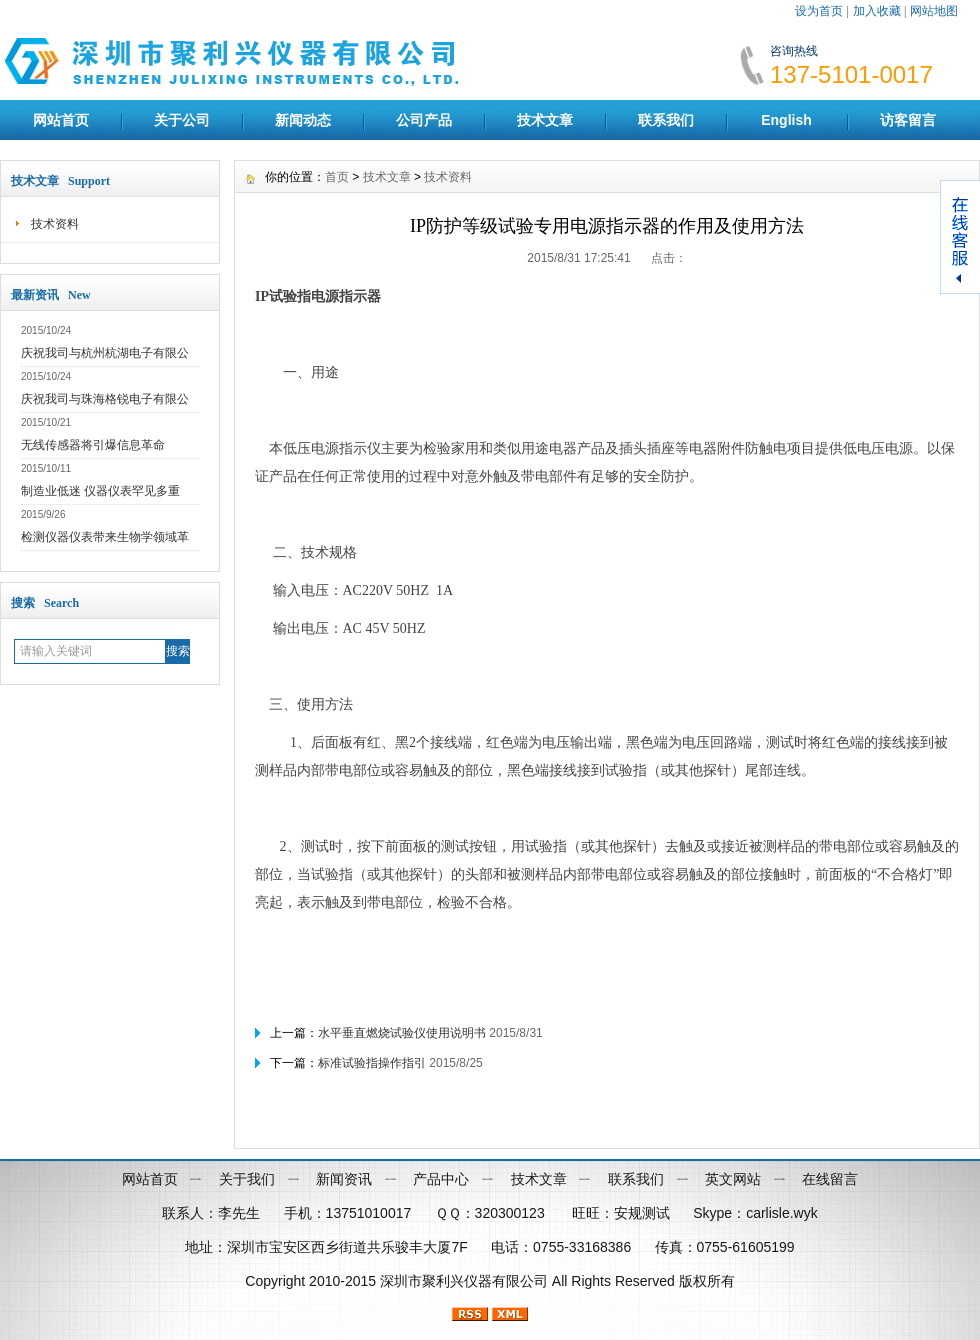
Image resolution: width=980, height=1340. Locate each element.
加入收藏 (877, 11)
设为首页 (819, 11)
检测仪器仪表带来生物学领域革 (105, 537)
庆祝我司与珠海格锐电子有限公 (105, 399)
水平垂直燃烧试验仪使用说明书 (402, 1033)
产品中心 (441, 1179)
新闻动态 (303, 120)
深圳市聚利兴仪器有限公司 (464, 1281)
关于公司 (182, 120)
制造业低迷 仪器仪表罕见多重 (100, 491)
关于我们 (247, 1179)
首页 (337, 177)
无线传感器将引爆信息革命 (93, 445)
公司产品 (424, 120)
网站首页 (61, 120)
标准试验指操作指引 (372, 1063)
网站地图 (934, 11)
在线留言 (830, 1179)
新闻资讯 (344, 1179)
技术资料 (55, 224)
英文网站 (733, 1179)
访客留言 (908, 120)
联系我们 (666, 120)
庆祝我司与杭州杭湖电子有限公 (105, 353)
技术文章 (545, 120)
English (786, 120)
